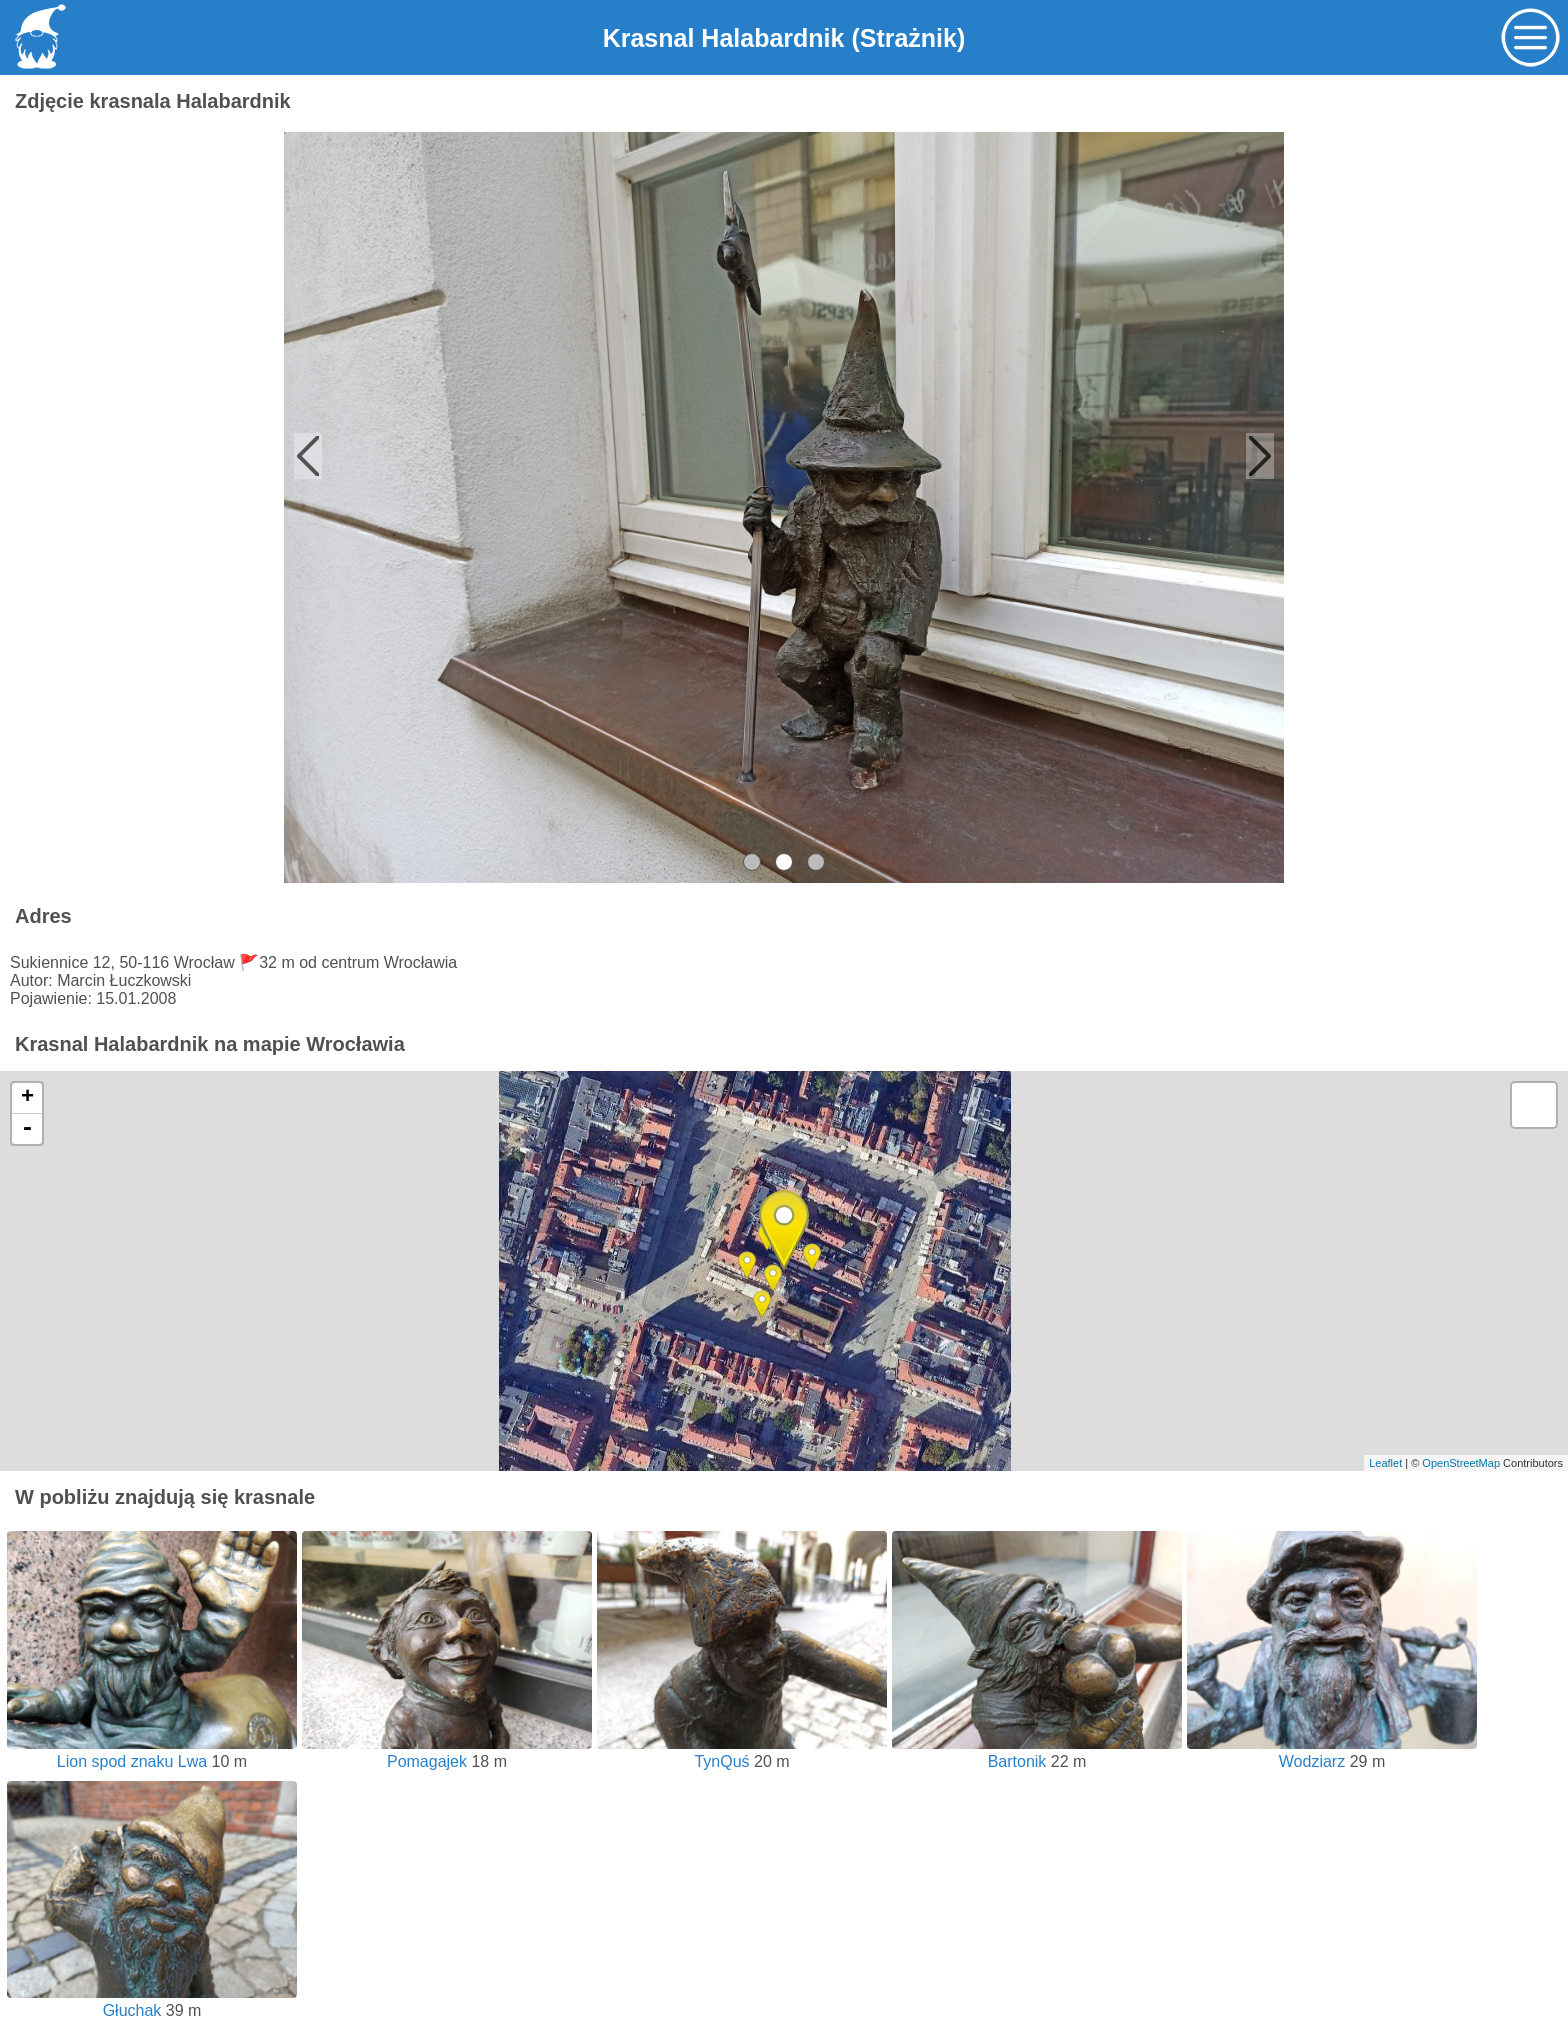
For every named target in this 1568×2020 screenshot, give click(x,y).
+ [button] (27, 1098)
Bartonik (1037, 1752)
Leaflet (1385, 1463)
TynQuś (742, 1752)
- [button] (27, 1129)
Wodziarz (1332, 1752)
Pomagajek (447, 1752)
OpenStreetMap (1461, 1463)
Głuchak (152, 2001)
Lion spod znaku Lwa (152, 1752)
